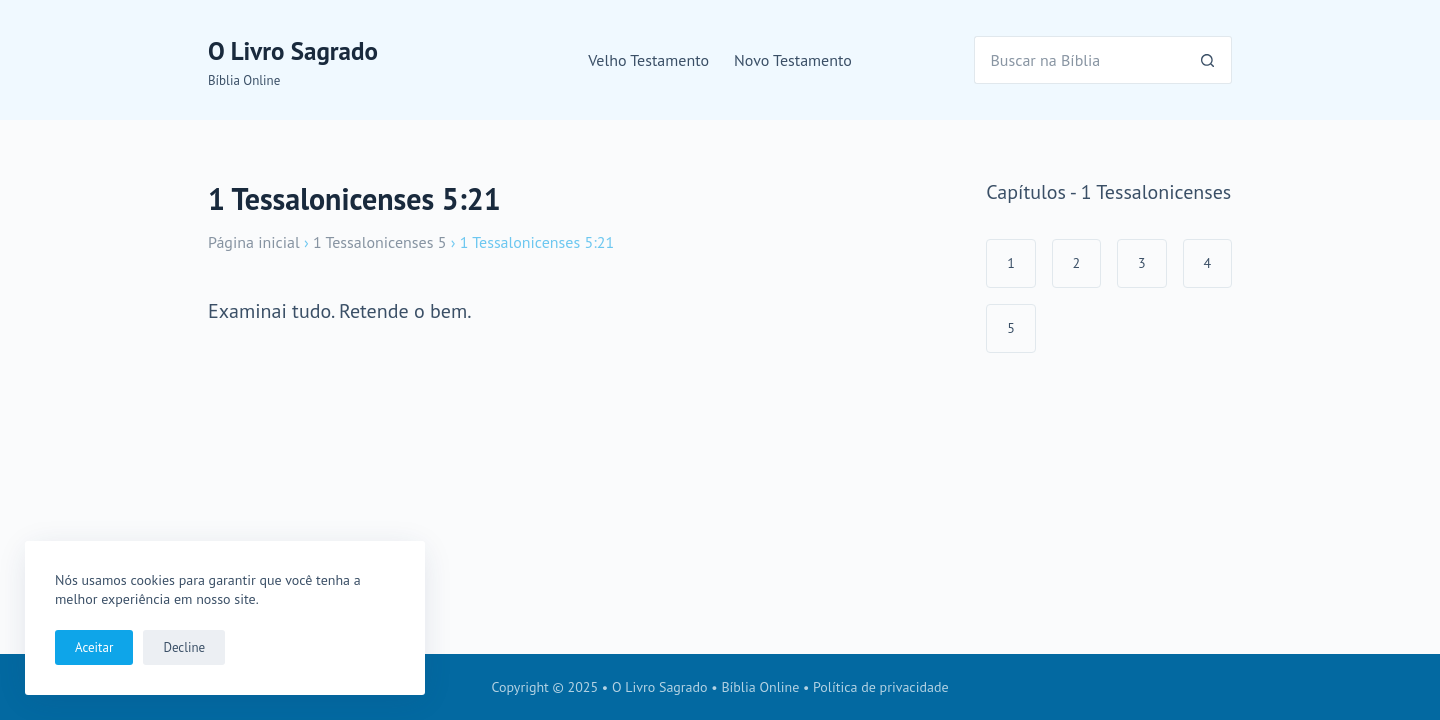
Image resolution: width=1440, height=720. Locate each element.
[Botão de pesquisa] (1208, 60)
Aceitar (94, 647)
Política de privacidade (881, 687)
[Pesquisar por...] (1079, 60)
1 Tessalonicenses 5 (379, 242)
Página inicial (254, 242)
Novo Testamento (793, 60)
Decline (184, 647)
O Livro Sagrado (293, 51)
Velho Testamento (648, 60)
